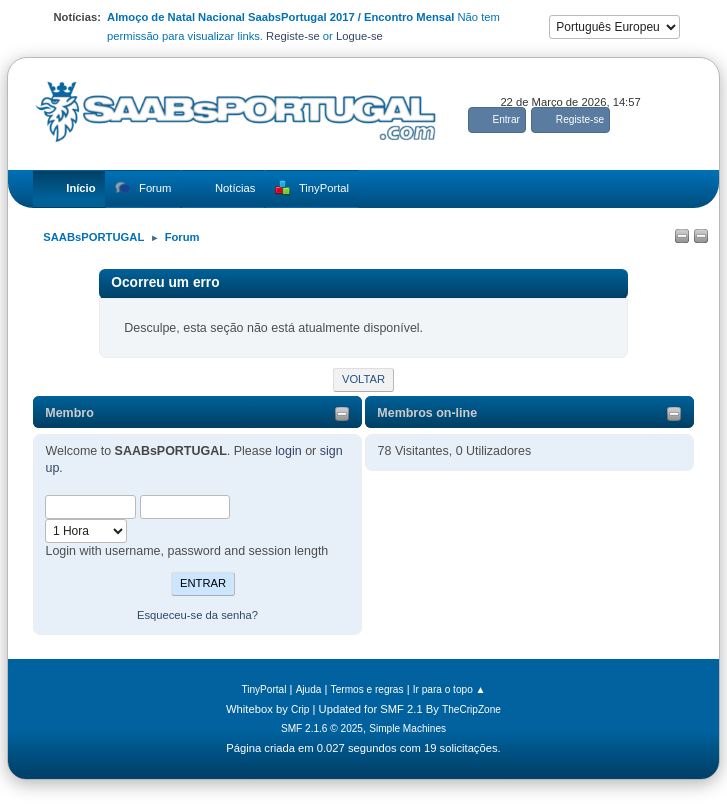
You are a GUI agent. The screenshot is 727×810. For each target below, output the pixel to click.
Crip (300, 709)
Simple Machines (407, 728)
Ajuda (309, 689)
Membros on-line (427, 413)
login (288, 451)
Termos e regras (367, 689)
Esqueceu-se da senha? (197, 615)
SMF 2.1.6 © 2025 (322, 728)
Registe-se (293, 36)
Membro (69, 413)
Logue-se (359, 36)
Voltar (363, 379)
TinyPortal (263, 689)
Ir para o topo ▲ (449, 689)
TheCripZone (471, 709)
